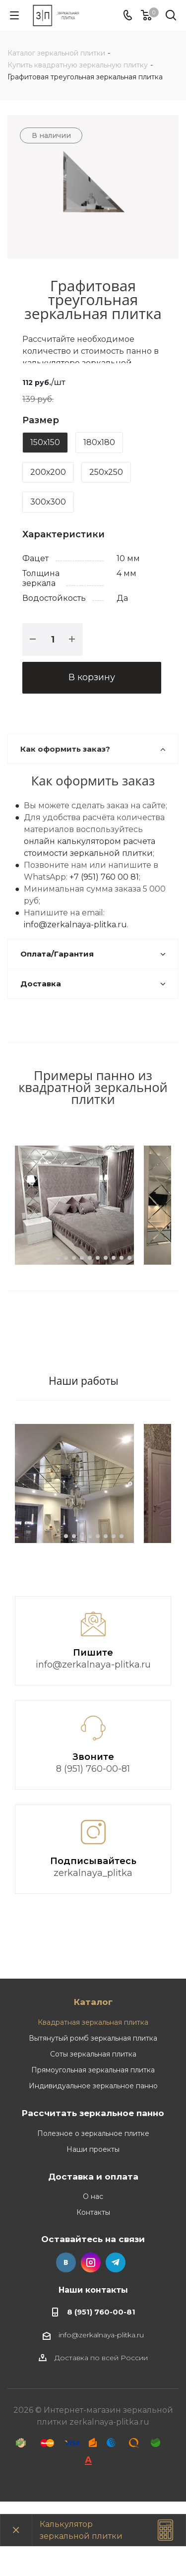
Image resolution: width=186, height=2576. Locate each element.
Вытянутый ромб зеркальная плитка (93, 2112)
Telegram (115, 2337)
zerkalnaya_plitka (93, 1947)
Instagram (91, 2337)
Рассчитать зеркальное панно (93, 2187)
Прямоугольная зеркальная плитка (93, 2144)
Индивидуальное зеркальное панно (93, 2160)
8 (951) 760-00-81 (93, 1843)
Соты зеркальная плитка (93, 2128)
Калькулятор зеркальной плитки (81, 2530)
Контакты (93, 2286)
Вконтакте (66, 2337)
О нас (93, 2270)
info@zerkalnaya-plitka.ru (75, 924)
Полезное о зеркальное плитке (93, 2207)
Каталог (93, 2076)
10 (129, 1295)
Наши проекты (93, 2223)
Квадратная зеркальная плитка (93, 2096)
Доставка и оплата (93, 2251)
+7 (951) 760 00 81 (104, 877)
